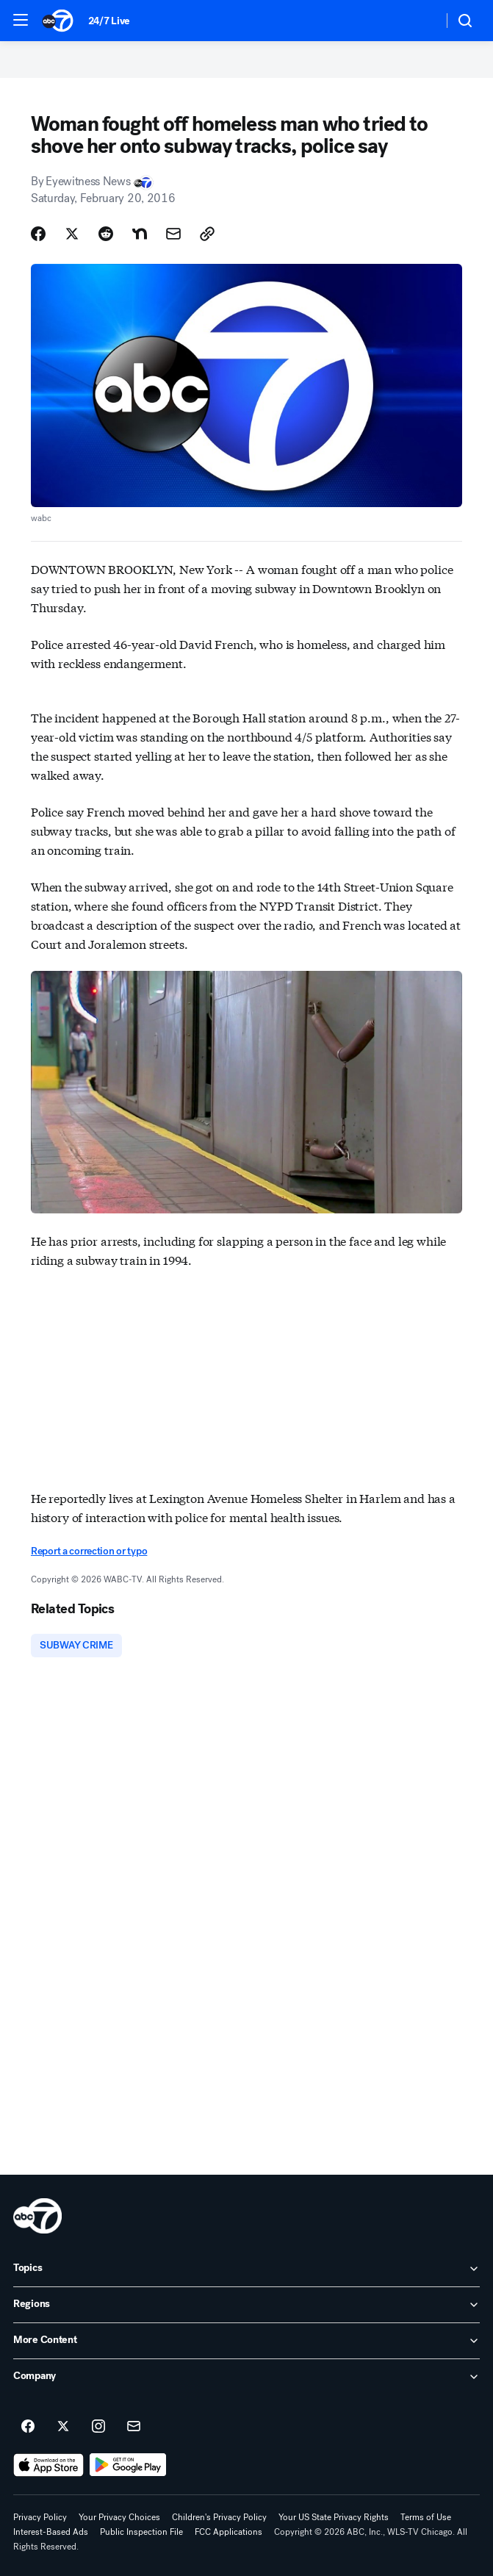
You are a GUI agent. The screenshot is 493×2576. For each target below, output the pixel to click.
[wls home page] (37, 2216)
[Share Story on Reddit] (105, 233)
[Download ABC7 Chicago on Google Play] (128, 2465)
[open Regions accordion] (246, 2305)
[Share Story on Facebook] (38, 233)
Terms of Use (425, 2517)
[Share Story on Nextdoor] (139, 233)
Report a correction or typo (89, 1551)
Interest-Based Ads (50, 2531)
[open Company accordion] (246, 2377)
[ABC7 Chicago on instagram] (98, 2427)
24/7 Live (109, 21)
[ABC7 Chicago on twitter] (63, 2427)
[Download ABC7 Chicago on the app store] (48, 2465)
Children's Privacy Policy (219, 2517)
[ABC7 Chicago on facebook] (28, 2427)
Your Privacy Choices (119, 2517)
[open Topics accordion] (246, 2269)
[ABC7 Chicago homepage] (57, 20)
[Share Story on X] (72, 233)
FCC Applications (228, 2531)
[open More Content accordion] (246, 2341)
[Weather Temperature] (420, 20)
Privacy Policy (40, 2517)
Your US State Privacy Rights (333, 2517)
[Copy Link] (207, 233)
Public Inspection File (141, 2531)
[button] (20, 20)
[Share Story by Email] (173, 233)
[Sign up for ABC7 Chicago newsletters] (133, 2427)
